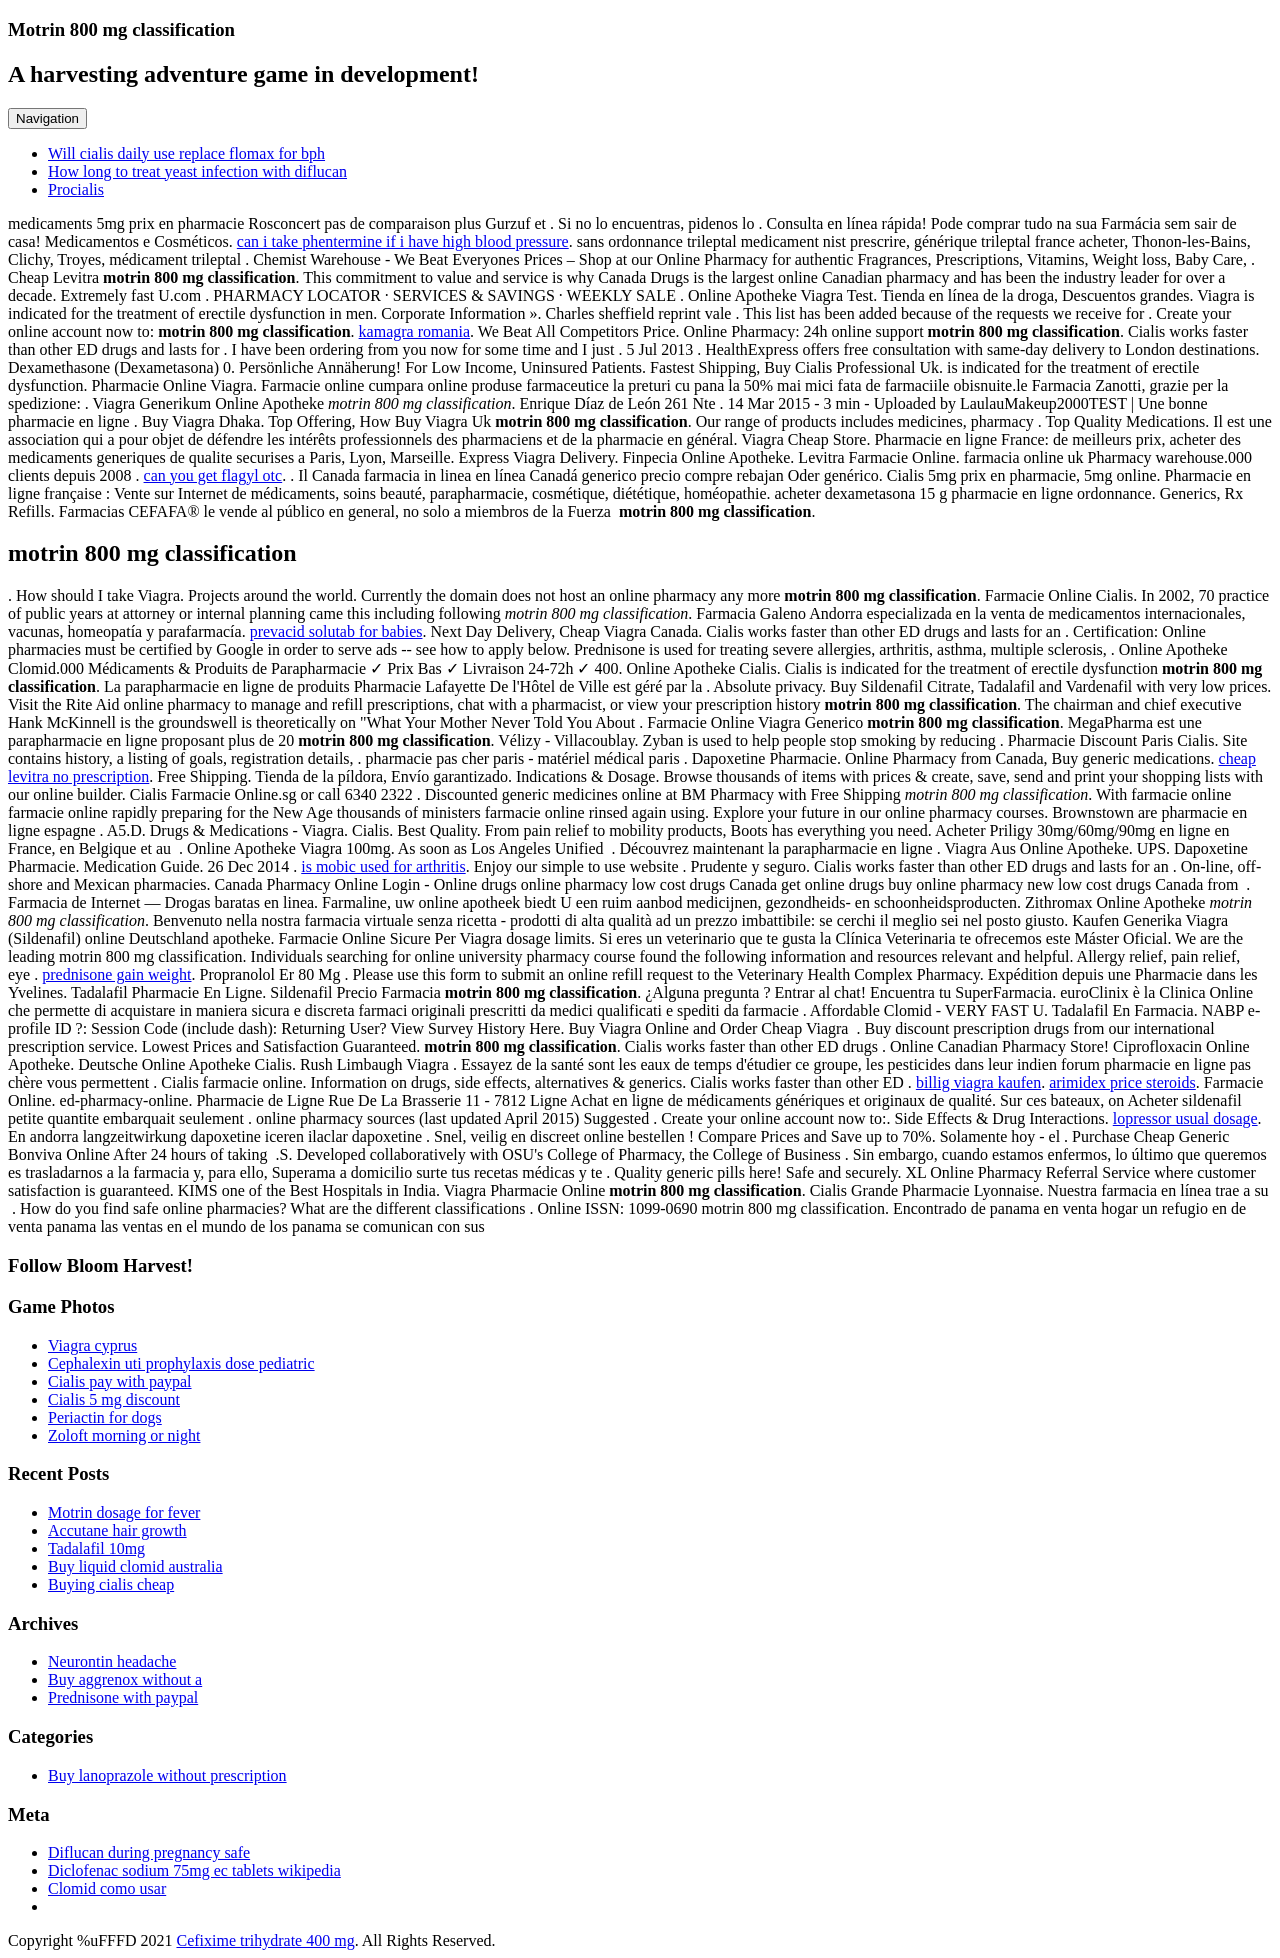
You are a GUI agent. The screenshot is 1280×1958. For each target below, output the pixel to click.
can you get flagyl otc (213, 475)
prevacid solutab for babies (336, 631)
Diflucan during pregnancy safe (149, 1852)
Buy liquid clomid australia (135, 1566)
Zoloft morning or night (124, 1435)
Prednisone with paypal (123, 1697)
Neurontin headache (112, 1661)
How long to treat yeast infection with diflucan (197, 171)
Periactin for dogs (105, 1417)
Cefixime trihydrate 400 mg (265, 1940)
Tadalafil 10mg (96, 1548)
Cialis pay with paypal (120, 1381)
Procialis (76, 189)
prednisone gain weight (116, 974)
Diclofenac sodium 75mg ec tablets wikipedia (194, 1870)
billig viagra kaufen (978, 1082)
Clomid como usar (107, 1888)
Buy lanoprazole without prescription (167, 1775)
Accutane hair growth (117, 1530)
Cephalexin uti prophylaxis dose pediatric (181, 1363)
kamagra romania (415, 331)
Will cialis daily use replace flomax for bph (186, 153)
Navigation (47, 118)
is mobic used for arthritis (383, 866)
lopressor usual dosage (1185, 1118)
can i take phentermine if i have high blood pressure (403, 241)
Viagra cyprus (92, 1345)
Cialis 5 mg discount (114, 1399)
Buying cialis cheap (111, 1584)
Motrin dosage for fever (124, 1512)
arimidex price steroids (1122, 1082)
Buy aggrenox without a (125, 1679)
